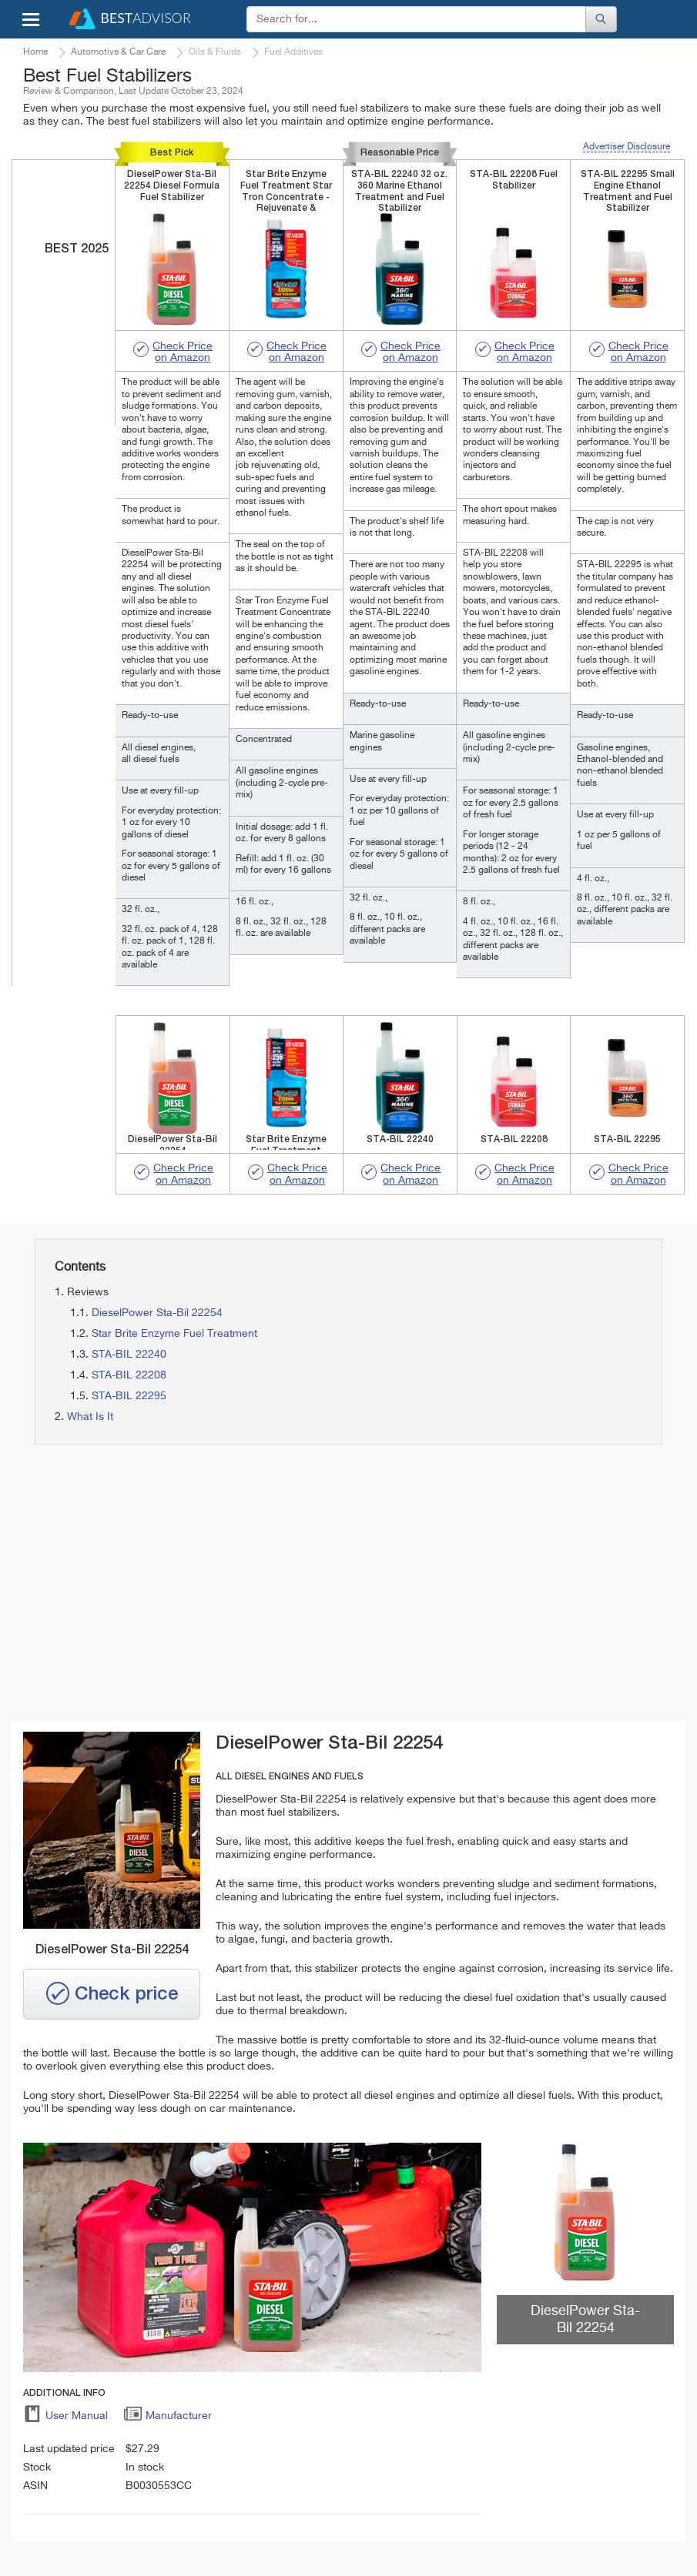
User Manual (65, 2418)
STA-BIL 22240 (129, 1354)
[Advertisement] (183, 1583)
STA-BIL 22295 (129, 1396)
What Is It (90, 1417)
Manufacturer (167, 2418)
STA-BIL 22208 (129, 1375)
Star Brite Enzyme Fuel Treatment (174, 1333)
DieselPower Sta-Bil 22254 (157, 1313)
